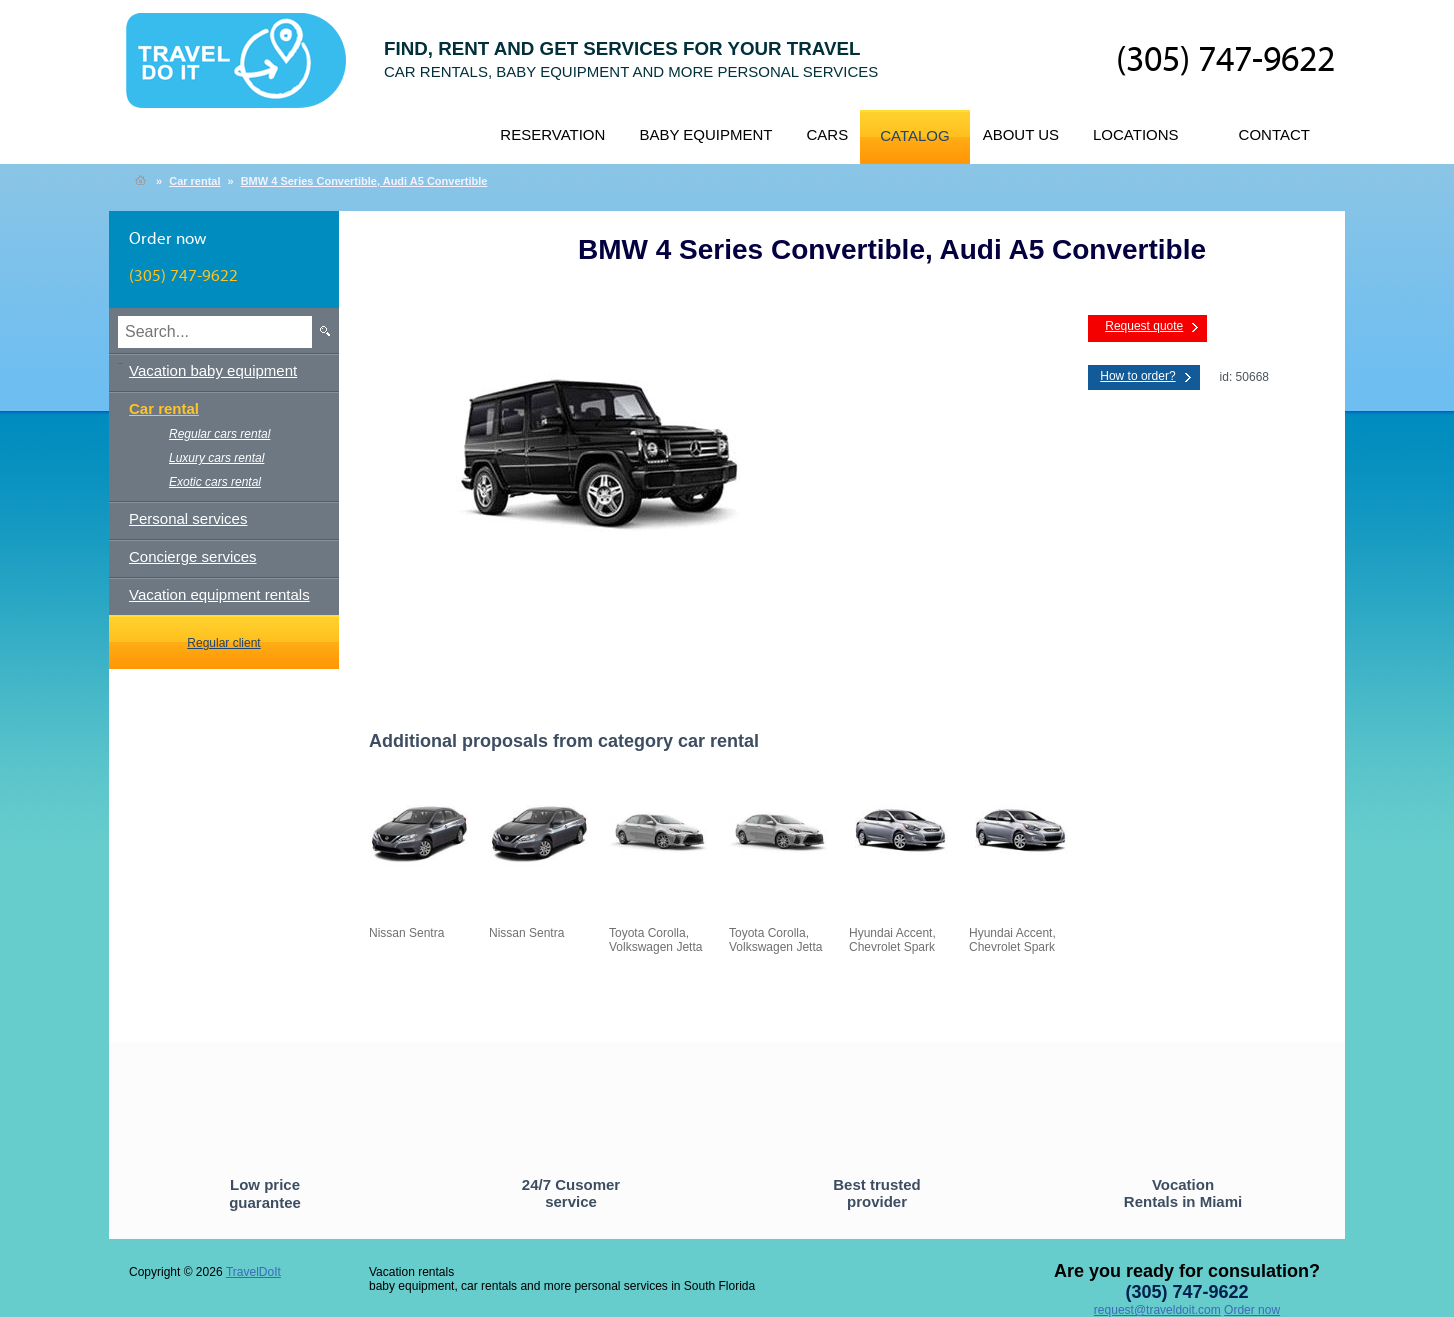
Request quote (1144, 326)
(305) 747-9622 (1225, 61)
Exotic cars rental (215, 482)
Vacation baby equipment (213, 370)
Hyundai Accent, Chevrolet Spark (892, 940)
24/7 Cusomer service (571, 1193)
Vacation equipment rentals (219, 594)
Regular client (223, 643)
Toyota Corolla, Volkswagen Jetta (655, 940)
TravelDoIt (244, 71)
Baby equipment (705, 134)
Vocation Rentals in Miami (1183, 1193)
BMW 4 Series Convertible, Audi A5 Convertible (364, 181)
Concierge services (193, 556)
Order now (1252, 1310)
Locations (1136, 134)
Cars (827, 134)
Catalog (914, 135)
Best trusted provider (877, 1193)
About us (1021, 134)
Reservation (552, 134)
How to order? (1137, 376)
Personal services (188, 518)
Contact (1274, 134)
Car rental (194, 181)
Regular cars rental (219, 434)
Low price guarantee (265, 1193)
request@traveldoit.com (1157, 1310)
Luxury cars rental (216, 458)
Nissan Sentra (526, 933)
